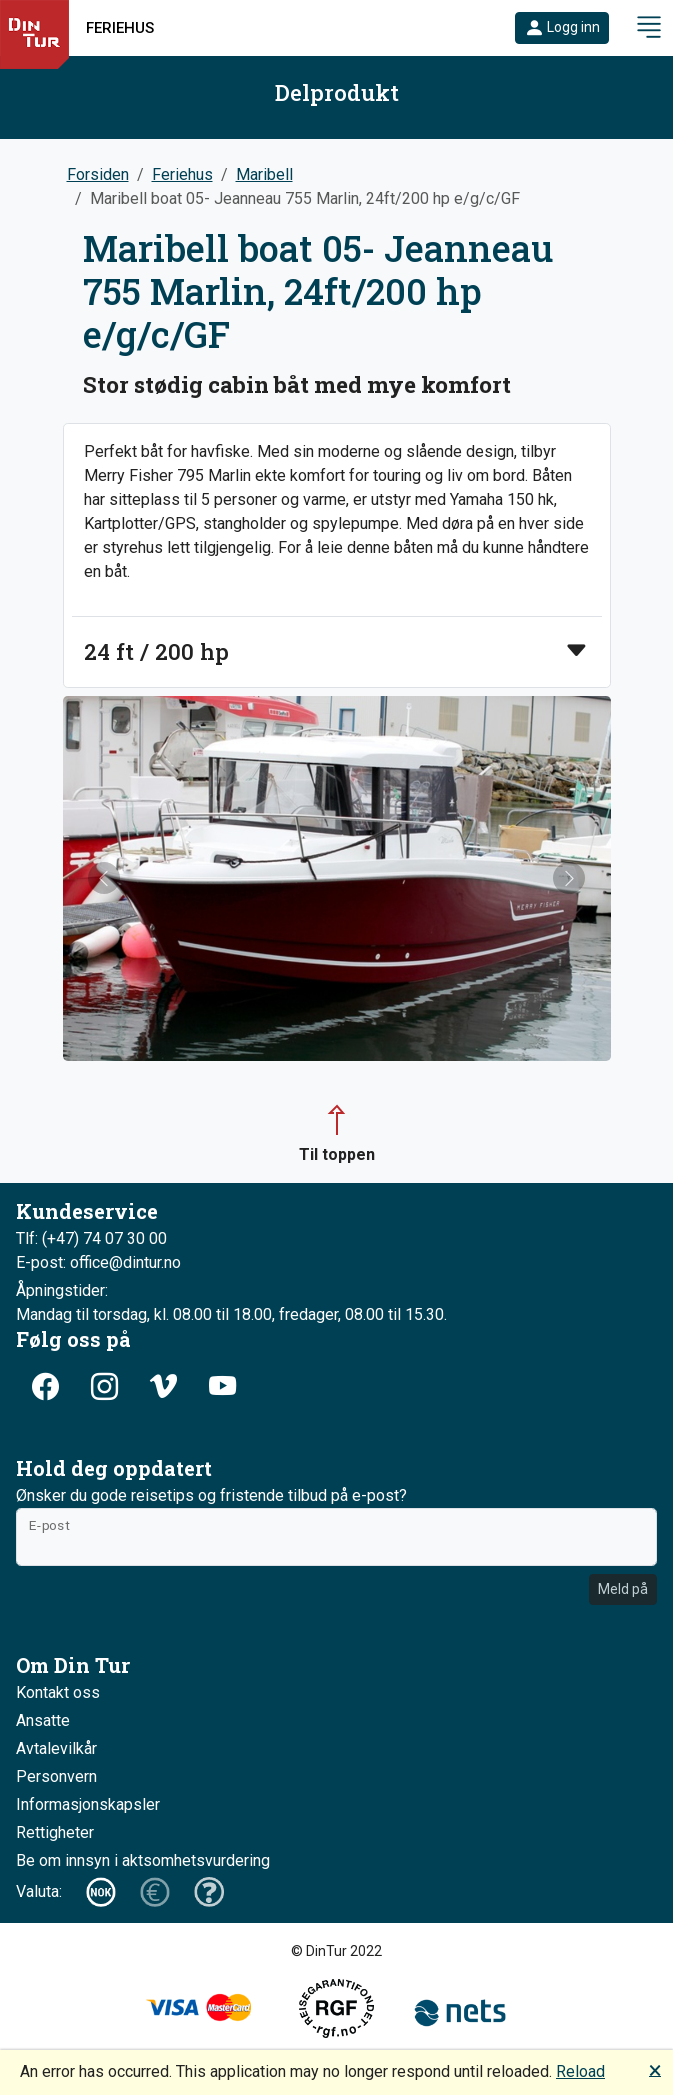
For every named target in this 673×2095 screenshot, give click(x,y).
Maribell (264, 174)
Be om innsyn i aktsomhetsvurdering (143, 1860)
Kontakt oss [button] (58, 1692)
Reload (580, 2071)
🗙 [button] (655, 2069)
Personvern (56, 1776)
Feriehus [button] (120, 28)
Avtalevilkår (56, 1748)
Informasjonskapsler (88, 1804)
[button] (562, 28)
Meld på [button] (623, 1589)
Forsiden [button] (98, 174)
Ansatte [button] (43, 1720)
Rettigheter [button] (55, 1832)
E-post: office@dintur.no (98, 1262)
